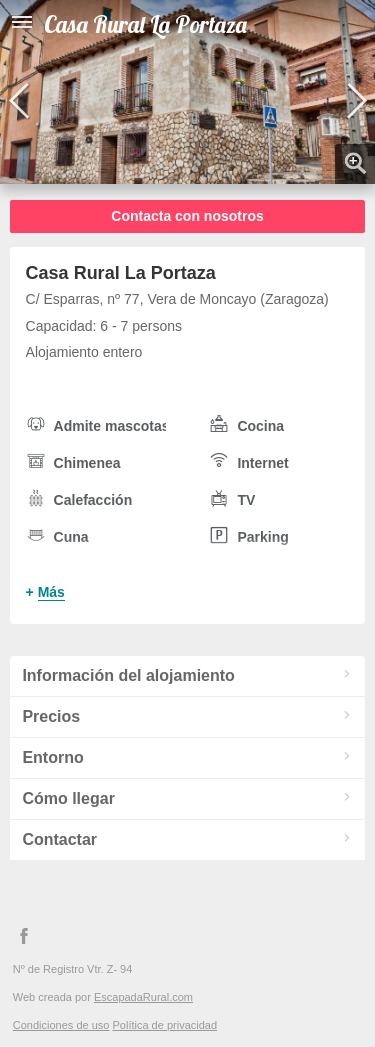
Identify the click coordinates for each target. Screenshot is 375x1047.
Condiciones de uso (61, 1025)
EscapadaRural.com (143, 997)
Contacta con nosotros (187, 216)
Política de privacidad (164, 1025)
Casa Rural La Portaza (145, 24)
